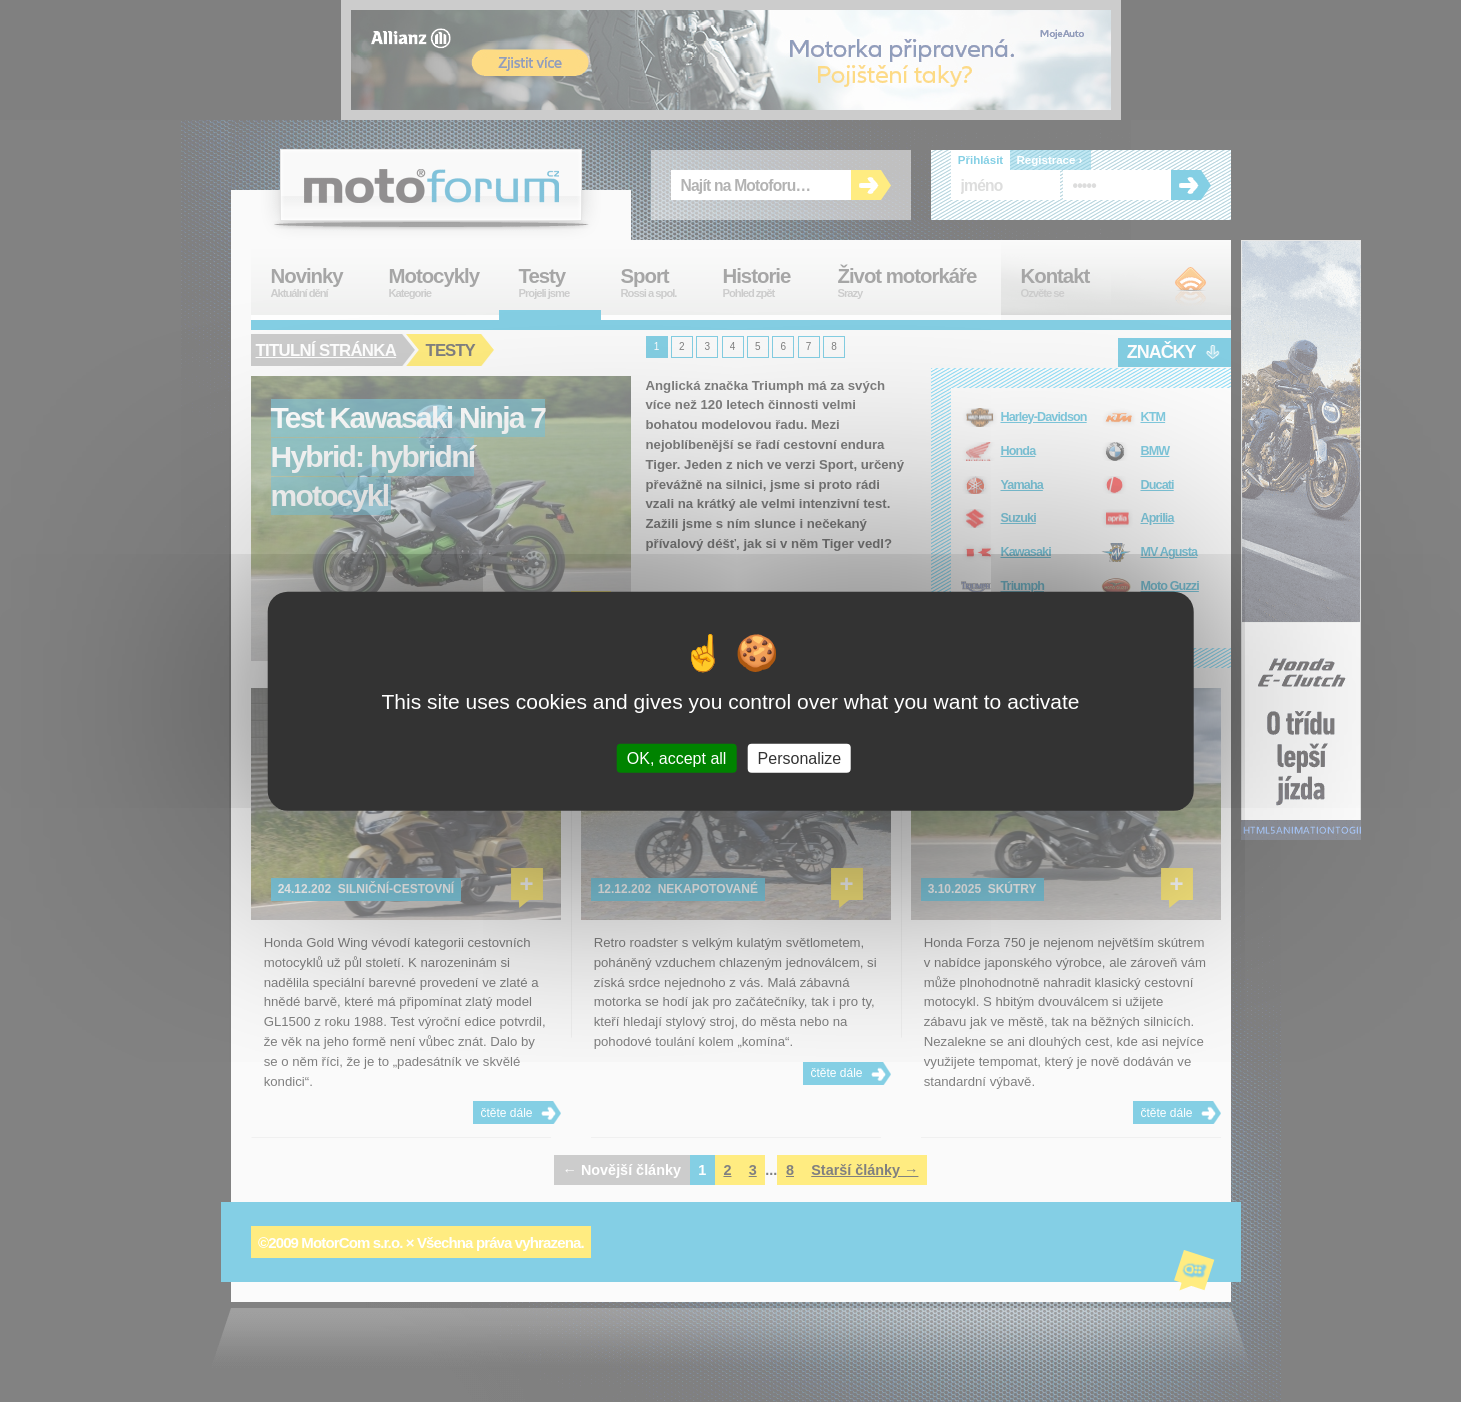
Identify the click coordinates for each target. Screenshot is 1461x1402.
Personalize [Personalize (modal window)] (800, 757)
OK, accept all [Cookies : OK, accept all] (677, 757)
